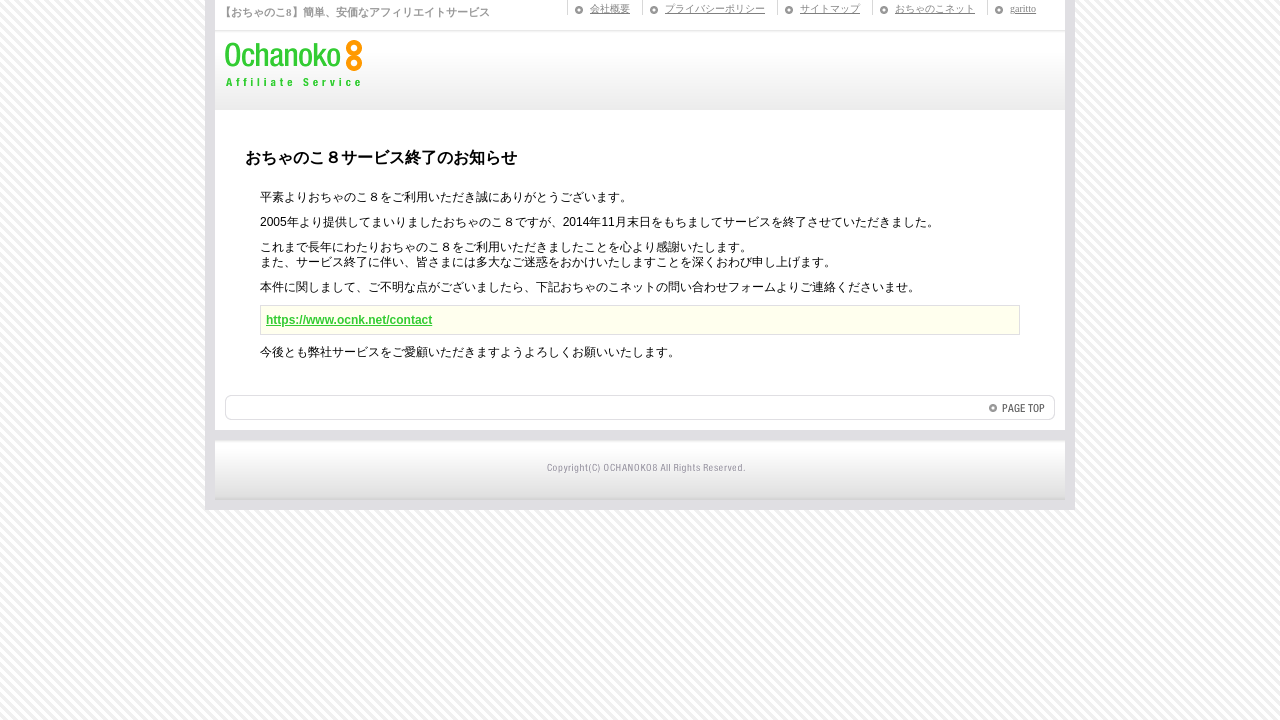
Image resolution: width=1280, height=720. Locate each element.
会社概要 (610, 8)
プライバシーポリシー (715, 8)
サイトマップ (830, 8)
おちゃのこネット (935, 8)
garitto (1023, 8)
